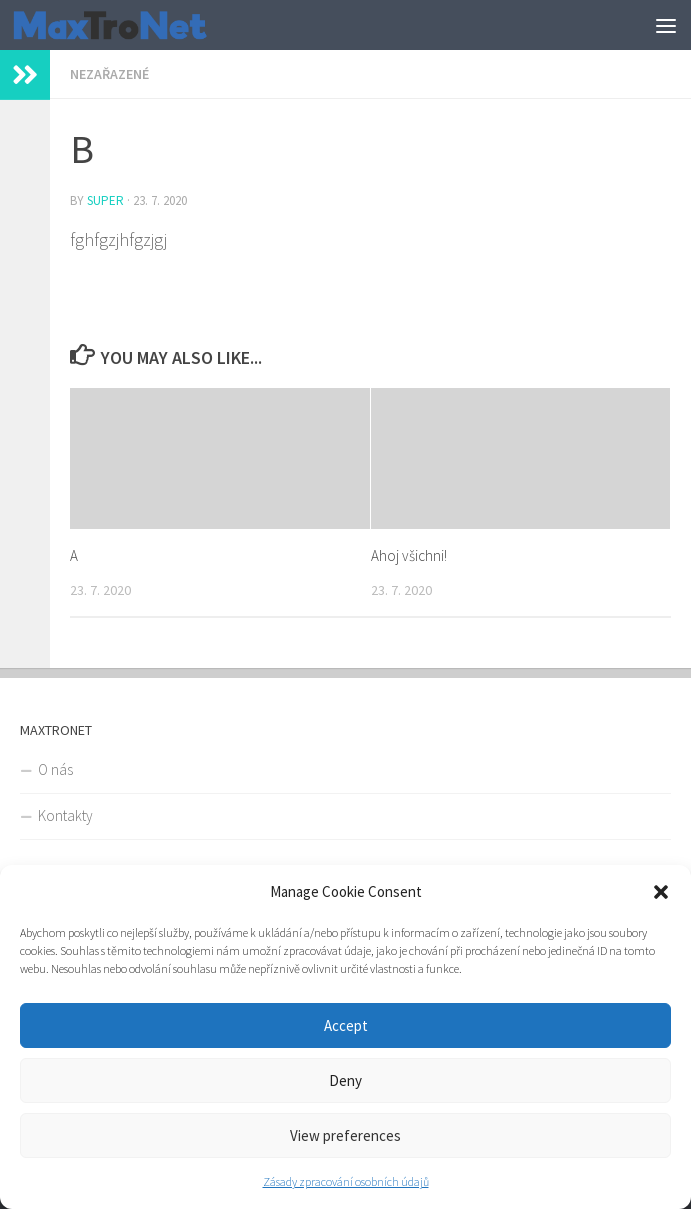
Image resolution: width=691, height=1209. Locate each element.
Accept (346, 1025)
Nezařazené (109, 74)
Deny (345, 1080)
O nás (55, 769)
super (105, 200)
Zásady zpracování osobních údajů (346, 1181)
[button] (661, 892)
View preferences (345, 1135)
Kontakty (65, 815)
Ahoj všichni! (409, 555)
